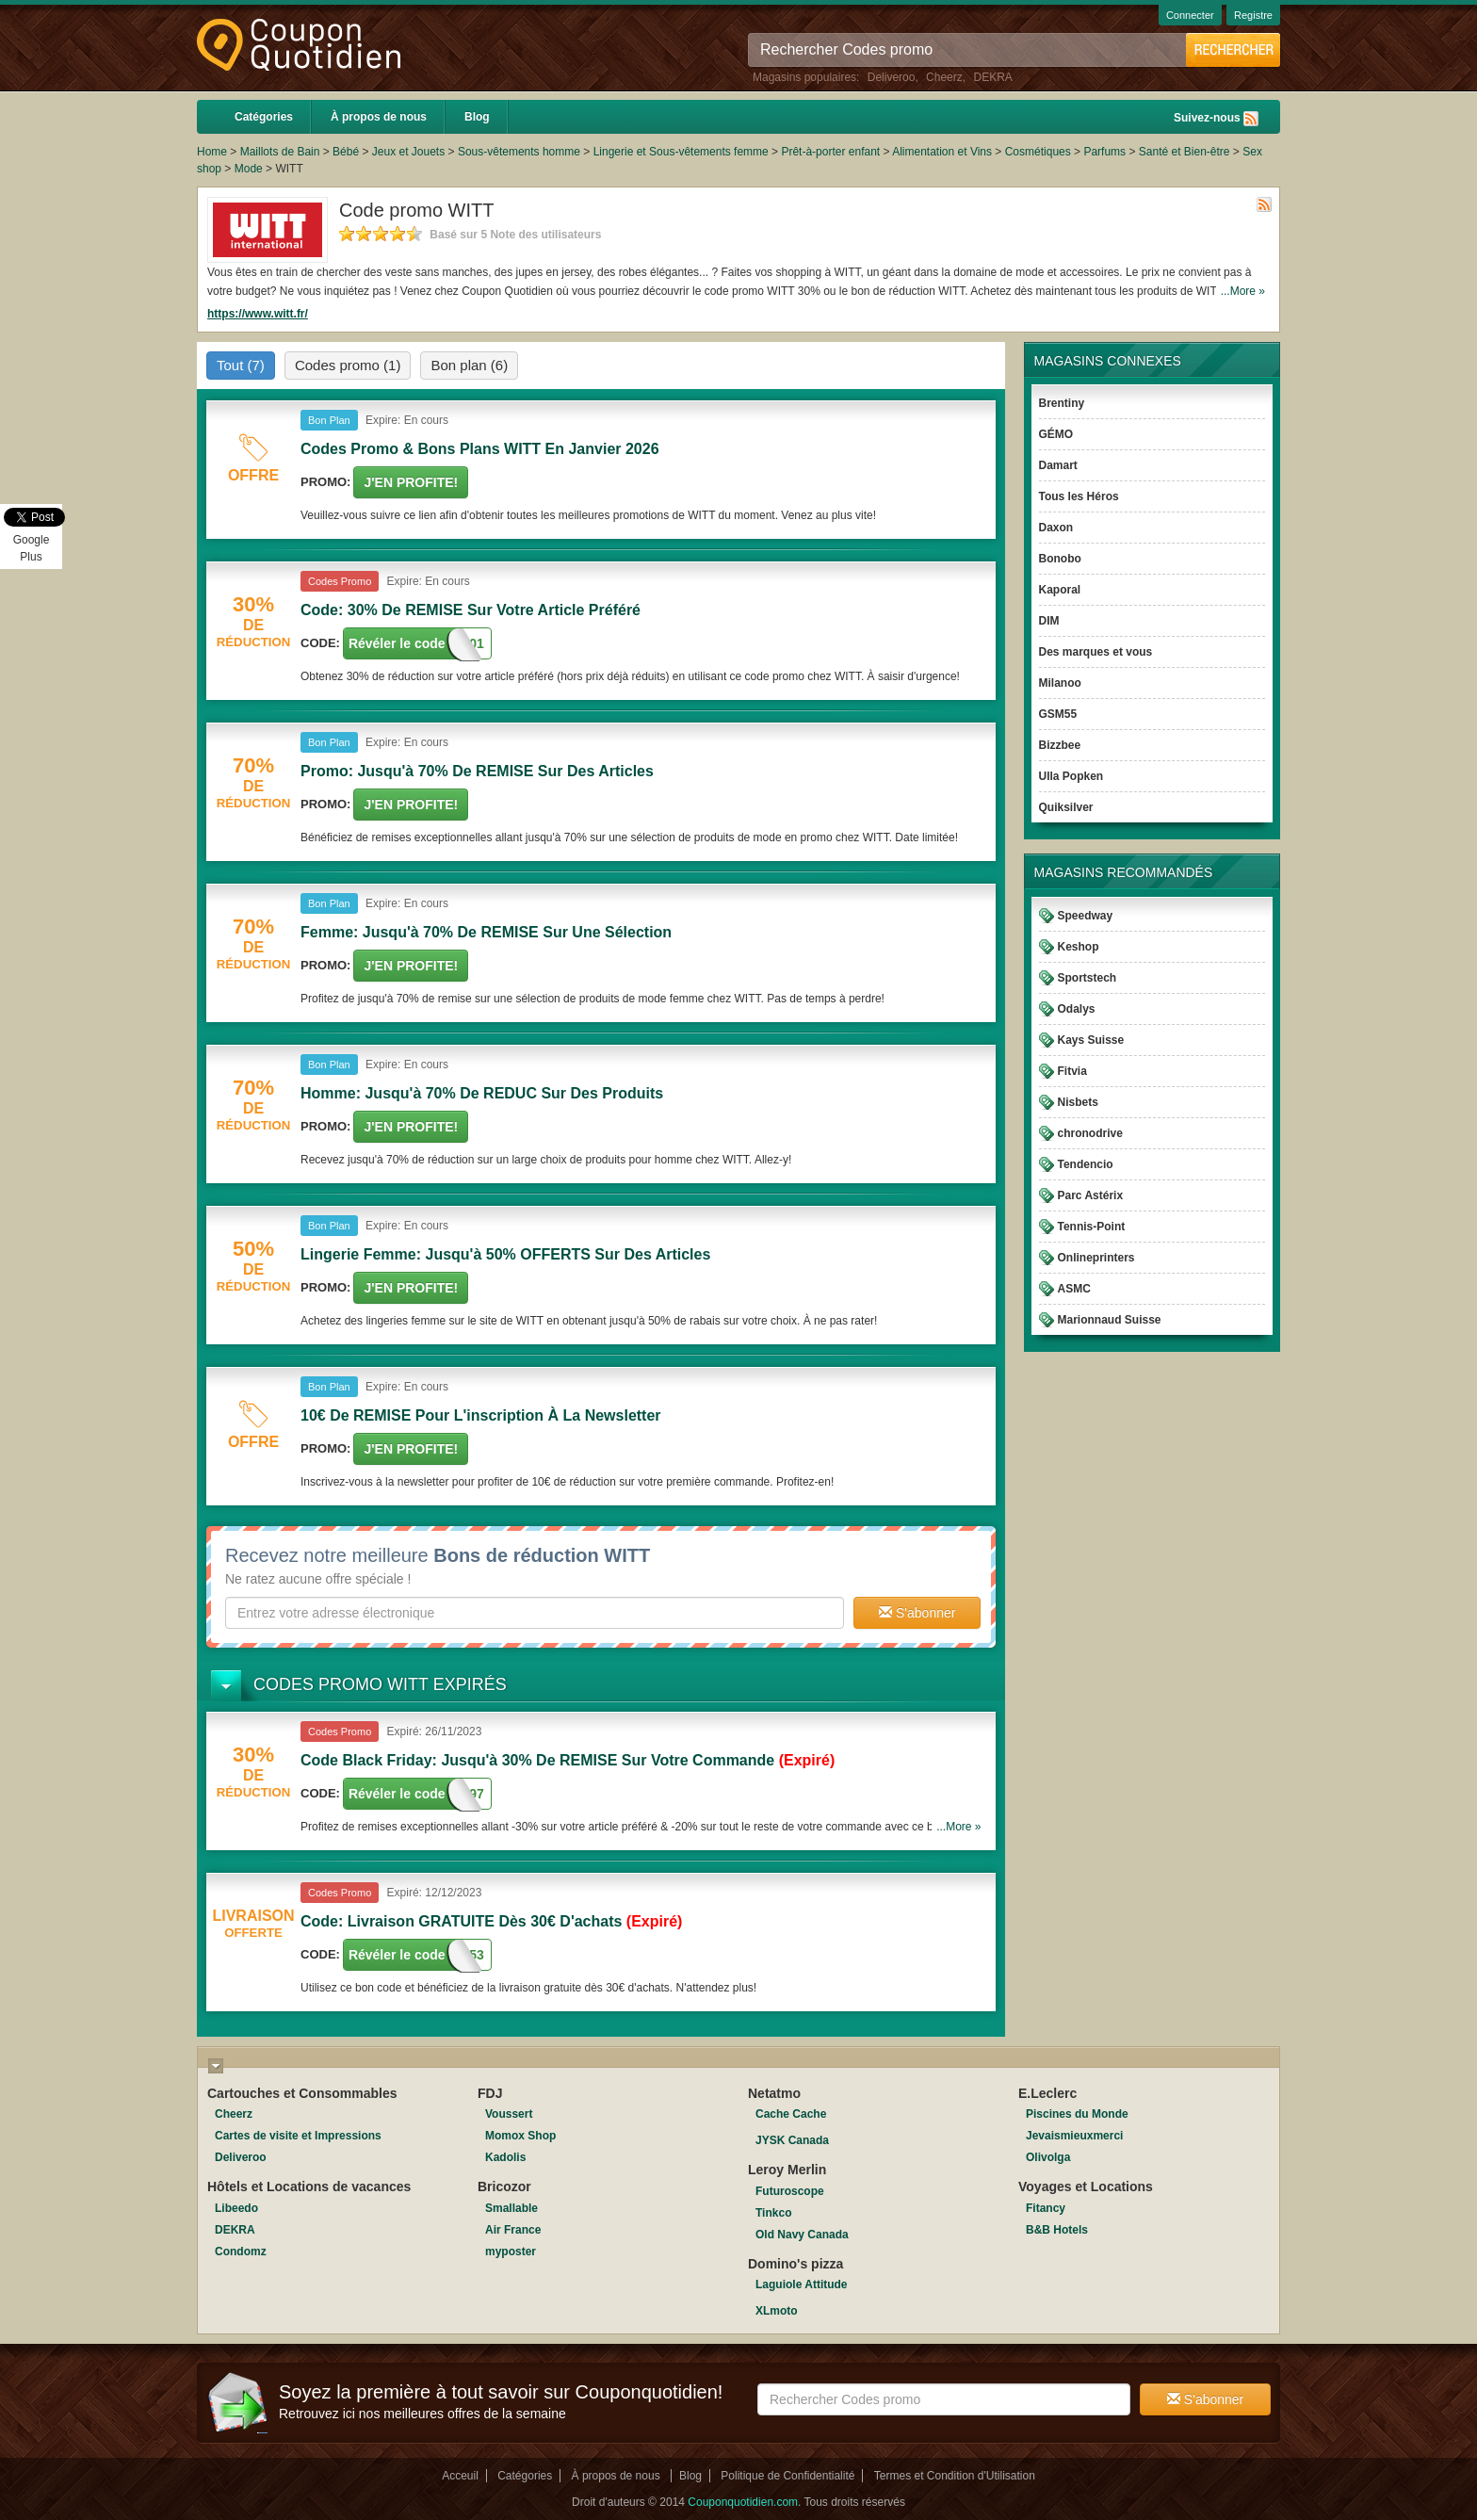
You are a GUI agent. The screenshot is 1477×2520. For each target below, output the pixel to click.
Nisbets (1078, 1102)
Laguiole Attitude (801, 2284)
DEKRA (992, 77)
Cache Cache (790, 2114)
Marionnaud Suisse (1109, 1319)
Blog (477, 116)
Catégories (264, 116)
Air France (513, 2229)
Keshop (1078, 946)
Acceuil (460, 2475)
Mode (249, 168)
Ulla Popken (1071, 776)
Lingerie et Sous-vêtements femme (681, 151)
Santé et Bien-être (1184, 151)
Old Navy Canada (802, 2234)
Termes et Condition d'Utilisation (954, 2475)
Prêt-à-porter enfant (830, 151)
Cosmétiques (1038, 151)
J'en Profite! (411, 482)
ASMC (1074, 1288)
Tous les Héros (1079, 496)
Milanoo (1060, 683)
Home (212, 151)
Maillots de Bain (280, 151)
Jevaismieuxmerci (1074, 2135)
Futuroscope (789, 2191)
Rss (1250, 118)
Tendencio (1085, 1164)
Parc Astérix (1091, 1195)
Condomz (241, 2251)
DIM (1049, 620)
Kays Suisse (1091, 1040)
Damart (1058, 465)
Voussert (508, 2114)
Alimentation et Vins (942, 151)
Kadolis (505, 2157)
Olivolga (1048, 2157)
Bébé (346, 151)
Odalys (1077, 1009)
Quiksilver (1066, 807)
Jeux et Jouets (408, 151)
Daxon (1056, 527)
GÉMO (1056, 434)
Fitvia (1072, 1071)
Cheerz (944, 77)
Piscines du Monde (1077, 2114)
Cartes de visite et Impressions (298, 2135)
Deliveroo (892, 77)
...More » (1243, 291)
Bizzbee (1060, 745)
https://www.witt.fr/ (257, 313)
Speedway (1085, 915)
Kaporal (1060, 589)
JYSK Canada (792, 2140)
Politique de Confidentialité (787, 2475)
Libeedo (236, 2208)
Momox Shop (520, 2135)
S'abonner (917, 1612)
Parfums (1104, 151)
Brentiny (1062, 403)
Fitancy (1045, 2208)
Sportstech (1087, 977)
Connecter (1190, 15)
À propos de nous (379, 116)
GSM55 (1058, 714)
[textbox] (534, 1613)
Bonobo (1060, 558)
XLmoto (776, 2310)
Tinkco (773, 2212)
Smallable (511, 2208)
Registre (1253, 15)
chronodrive (1090, 1133)
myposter (510, 2251)
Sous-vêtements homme (519, 151)
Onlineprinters (1096, 1257)
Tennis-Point (1092, 1226)
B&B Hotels (1057, 2229)
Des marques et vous (1096, 651)
